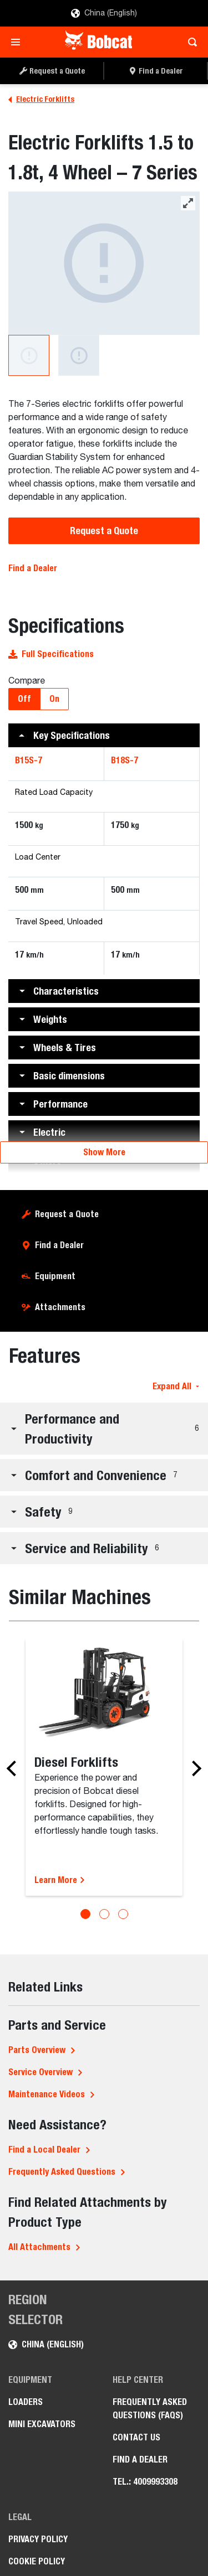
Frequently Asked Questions (61, 2171)
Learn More (59, 1880)
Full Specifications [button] (51, 654)
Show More (104, 1152)
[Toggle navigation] (18, 42)
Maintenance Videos (46, 2094)
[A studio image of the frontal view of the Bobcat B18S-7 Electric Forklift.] (104, 263)
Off (24, 699)
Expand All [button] (176, 1386)
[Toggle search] (189, 42)
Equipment (55, 1276)
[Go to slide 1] (85, 1914)
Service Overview (40, 2072)
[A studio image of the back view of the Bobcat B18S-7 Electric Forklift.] (78, 355)
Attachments (60, 1307)
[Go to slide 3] (123, 1914)
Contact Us (136, 2437)
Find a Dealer (32, 568)
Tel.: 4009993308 (145, 2481)
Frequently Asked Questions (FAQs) (150, 2408)
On (54, 699)
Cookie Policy (36, 2561)
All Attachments (39, 2247)
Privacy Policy (38, 2539)
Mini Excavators (41, 2424)
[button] (104, 735)
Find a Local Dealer (44, 2149)
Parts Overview (36, 2050)
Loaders (25, 2402)
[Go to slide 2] (104, 1914)
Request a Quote (104, 530)
